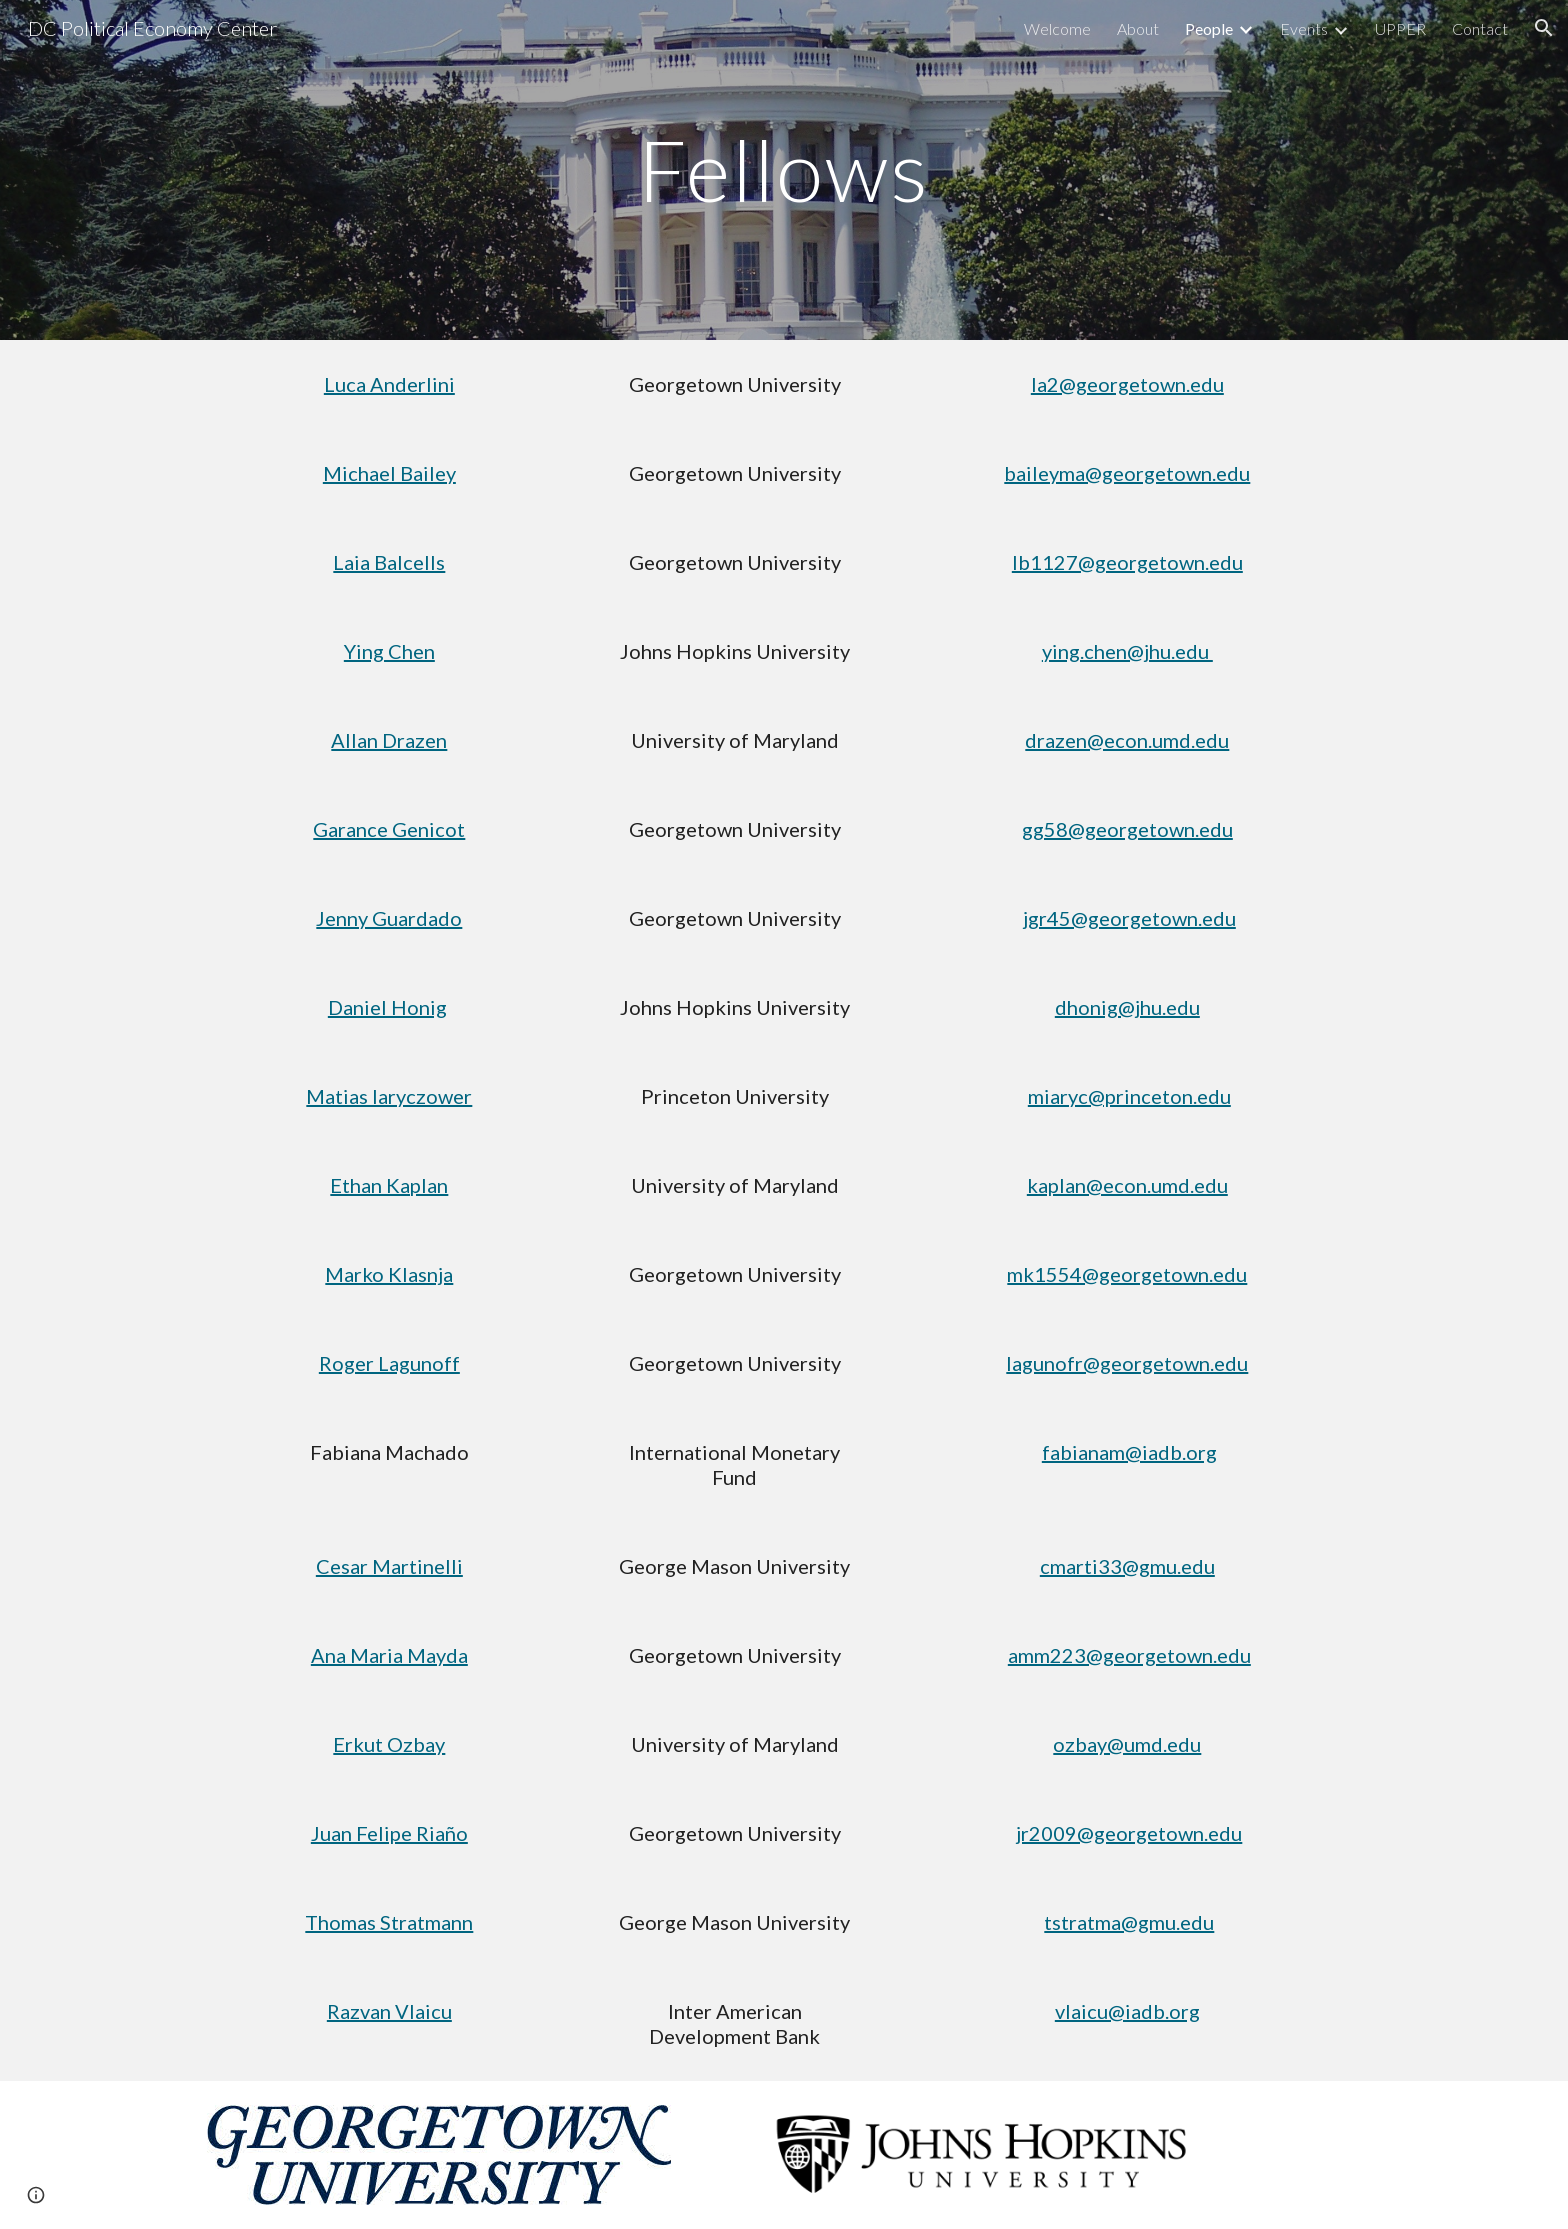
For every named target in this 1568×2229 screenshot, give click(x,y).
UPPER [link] (1400, 28)
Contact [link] (1480, 28)
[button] (1544, 28)
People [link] (1209, 28)
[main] (784, 169)
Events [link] (1304, 28)
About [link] (1138, 28)
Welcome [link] (1057, 28)
